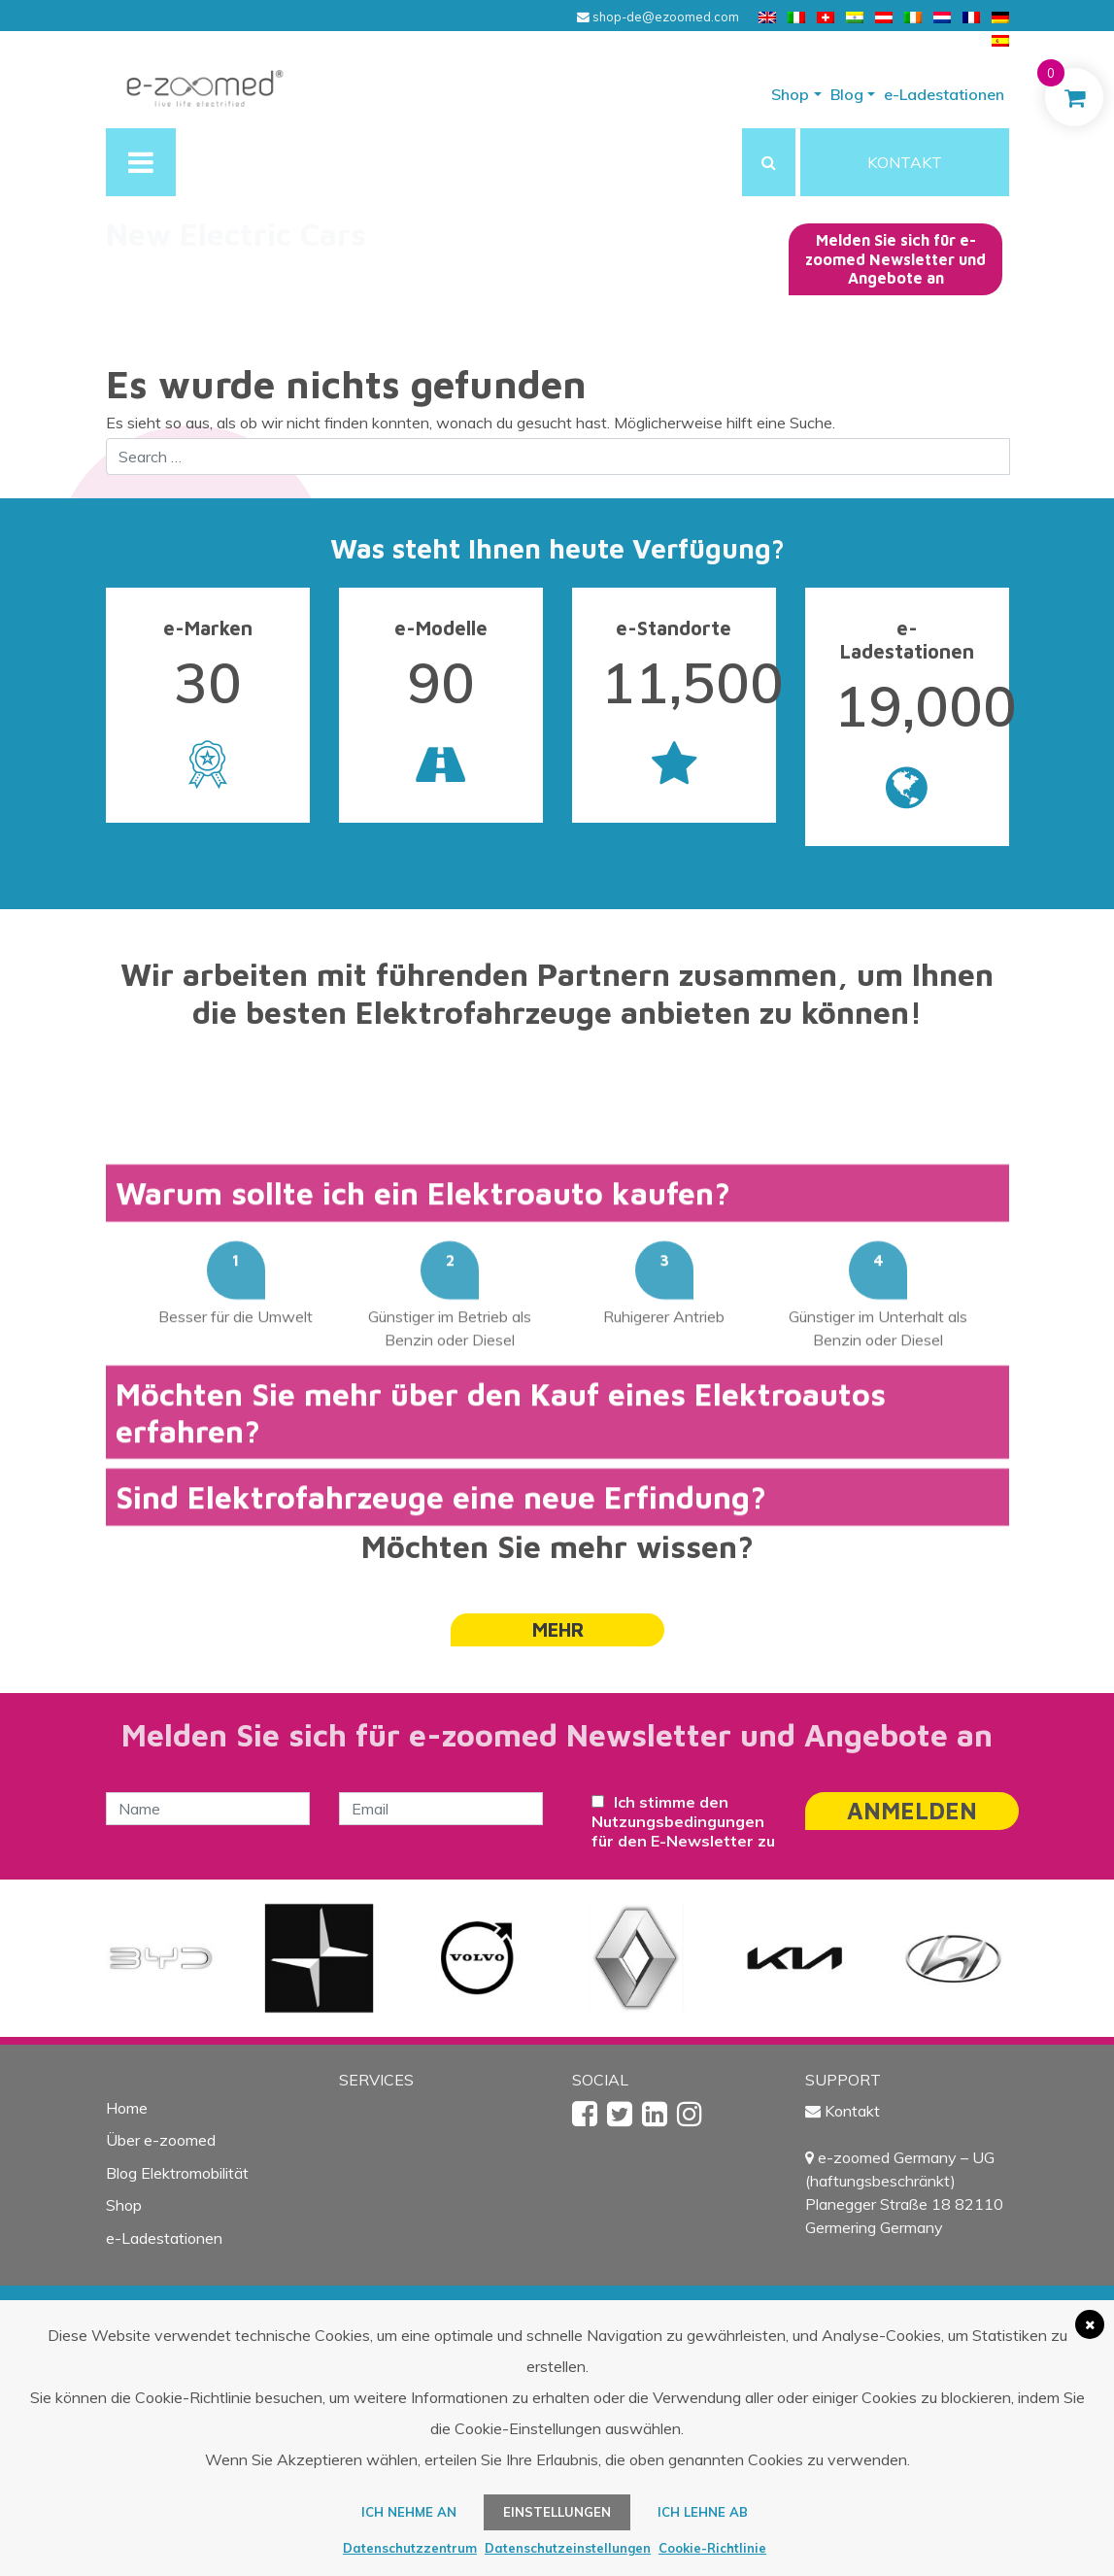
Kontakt (852, 2110)
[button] (768, 162)
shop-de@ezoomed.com (658, 16)
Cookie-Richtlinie (712, 2548)
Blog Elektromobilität (177, 2173)
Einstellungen (557, 2512)
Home (127, 2108)
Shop (790, 94)
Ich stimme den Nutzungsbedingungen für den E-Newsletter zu (683, 1821)
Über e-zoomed (161, 2140)
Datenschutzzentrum (410, 2548)
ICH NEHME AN (408, 2512)
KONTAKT (904, 162)
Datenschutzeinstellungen (568, 2548)
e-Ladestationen (944, 94)
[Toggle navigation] (141, 162)
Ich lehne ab (703, 2512)
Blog (846, 94)
